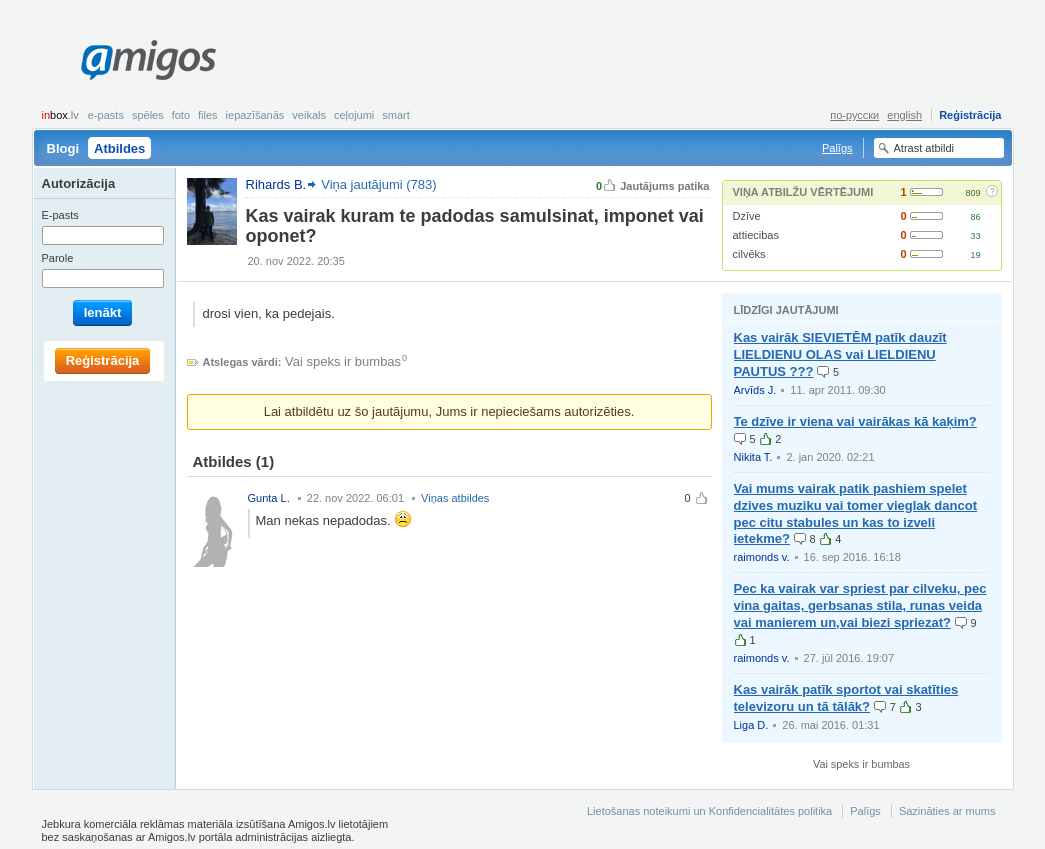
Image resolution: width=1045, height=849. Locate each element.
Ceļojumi (354, 115)
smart (396, 115)
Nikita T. (753, 457)
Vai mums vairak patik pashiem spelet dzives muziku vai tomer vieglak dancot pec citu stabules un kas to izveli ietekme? (855, 514)
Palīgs (837, 148)
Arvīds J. (755, 390)
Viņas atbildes (455, 498)
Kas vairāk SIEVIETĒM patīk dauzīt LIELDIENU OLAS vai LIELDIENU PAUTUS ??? (840, 354)
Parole (58, 258)
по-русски (854, 115)
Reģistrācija (970, 115)
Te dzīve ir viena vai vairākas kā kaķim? (855, 421)
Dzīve (747, 216)
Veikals (309, 115)
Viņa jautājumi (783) (378, 184)
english (904, 115)
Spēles (148, 115)
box (60, 115)
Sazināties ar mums (947, 811)
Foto (181, 115)
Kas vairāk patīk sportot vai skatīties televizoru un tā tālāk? (846, 698)
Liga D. (751, 725)
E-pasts (106, 115)
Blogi (63, 148)
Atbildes (119, 148)
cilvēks (749, 254)
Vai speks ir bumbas (343, 361)
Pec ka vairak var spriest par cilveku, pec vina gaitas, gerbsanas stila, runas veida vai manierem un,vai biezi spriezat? (860, 605)
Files (208, 115)
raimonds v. (762, 557)
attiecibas (756, 235)
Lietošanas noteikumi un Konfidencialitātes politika (709, 811)
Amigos (148, 60)
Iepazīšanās (255, 115)
